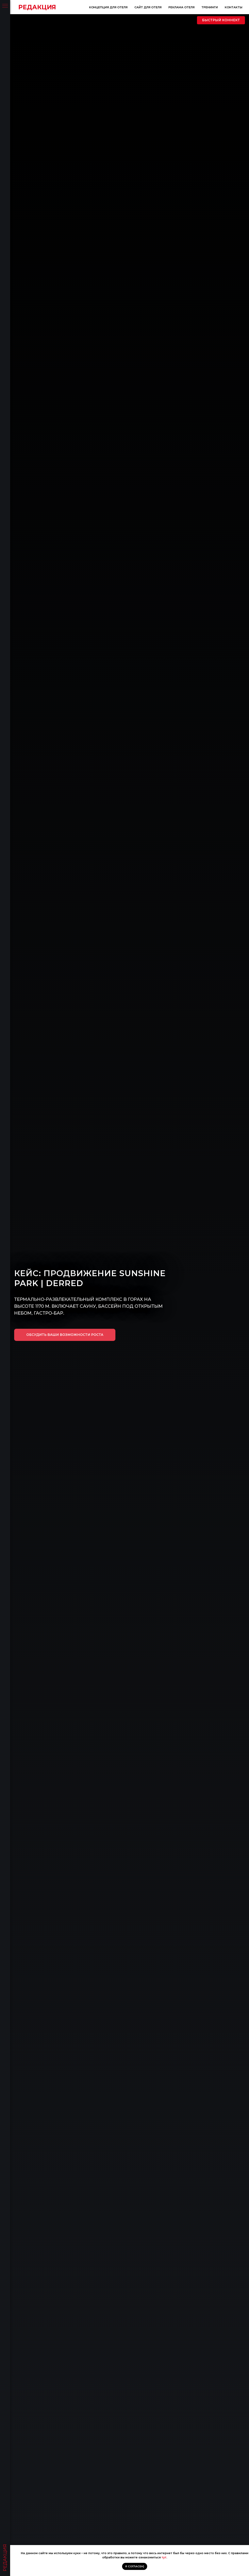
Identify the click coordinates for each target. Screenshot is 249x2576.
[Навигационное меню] (5, 6)
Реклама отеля (201, 5)
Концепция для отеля (128, 5)
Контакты (232, 9)
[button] (64, 1335)
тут (164, 2557)
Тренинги (229, 5)
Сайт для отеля (168, 5)
